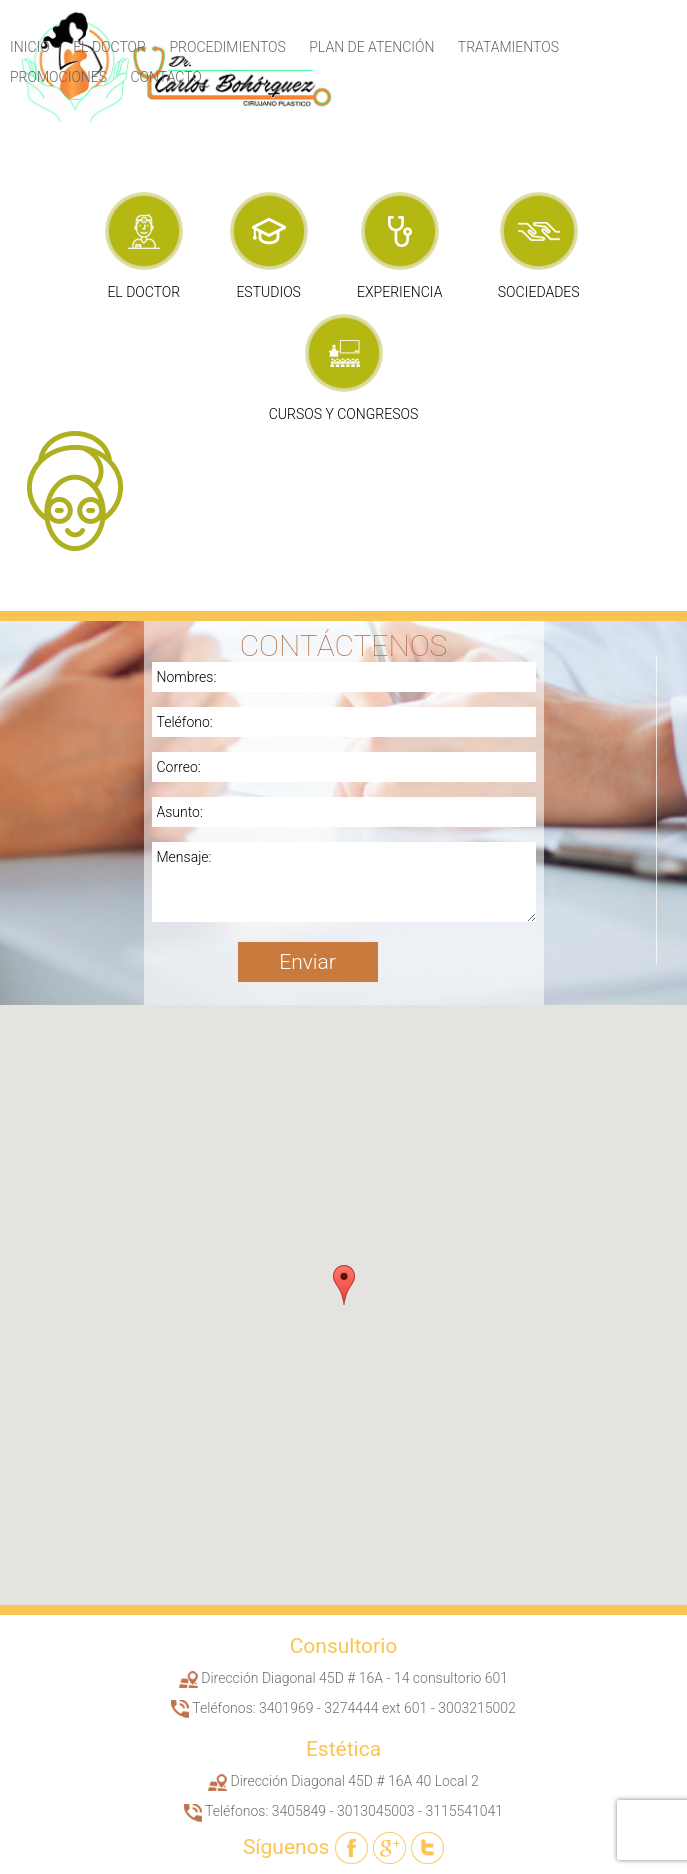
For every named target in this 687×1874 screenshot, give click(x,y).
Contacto (166, 77)
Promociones (58, 77)
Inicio (30, 47)
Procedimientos (227, 47)
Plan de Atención (371, 47)
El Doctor (109, 47)
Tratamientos (508, 47)
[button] (344, 1285)
